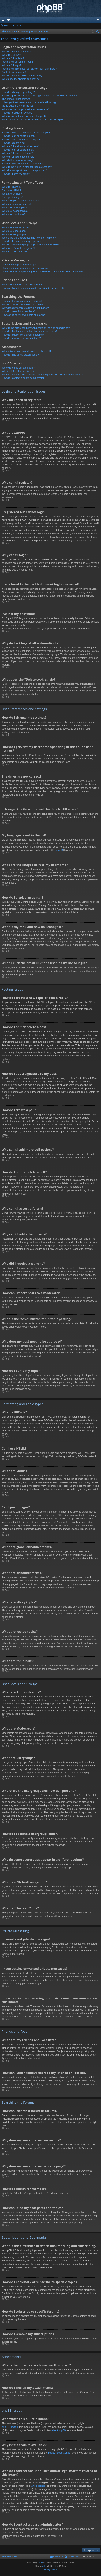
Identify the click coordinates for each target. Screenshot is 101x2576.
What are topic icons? (13, 214)
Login (18, 25)
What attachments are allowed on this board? (26, 351)
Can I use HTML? (11, 190)
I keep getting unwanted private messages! (25, 268)
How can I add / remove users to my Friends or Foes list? (33, 288)
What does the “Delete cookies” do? (21, 78)
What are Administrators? (15, 227)
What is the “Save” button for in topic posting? (27, 166)
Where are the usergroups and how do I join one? (29, 237)
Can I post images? (12, 197)
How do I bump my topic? (16, 173)
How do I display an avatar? (17, 112)
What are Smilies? (12, 193)
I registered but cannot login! (17, 61)
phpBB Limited (10, 2426)
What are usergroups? (14, 234)
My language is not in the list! (18, 105)
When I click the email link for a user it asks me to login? (32, 119)
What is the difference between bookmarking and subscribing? (36, 327)
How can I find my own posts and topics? (24, 314)
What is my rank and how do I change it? (24, 116)
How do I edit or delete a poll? (18, 149)
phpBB (59, 850)
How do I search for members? (19, 311)
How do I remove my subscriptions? (21, 338)
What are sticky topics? (14, 207)
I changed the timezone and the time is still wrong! (29, 102)
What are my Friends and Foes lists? (22, 284)
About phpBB (58, 2430)
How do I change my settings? (18, 92)
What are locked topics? (15, 211)
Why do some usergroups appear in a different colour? (31, 244)
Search (6, 25)
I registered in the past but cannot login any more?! (29, 68)
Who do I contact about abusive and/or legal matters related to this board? (42, 374)
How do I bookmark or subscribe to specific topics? (29, 331)
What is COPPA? (11, 54)
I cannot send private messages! (19, 264)
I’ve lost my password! (14, 72)
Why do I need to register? (16, 51)
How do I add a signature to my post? (22, 139)
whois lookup (38, 2485)
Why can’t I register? (13, 58)
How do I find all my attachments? (20, 354)
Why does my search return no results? (23, 304)
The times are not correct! (16, 98)
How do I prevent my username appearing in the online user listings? (39, 95)
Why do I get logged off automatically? (22, 75)
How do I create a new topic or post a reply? (26, 132)
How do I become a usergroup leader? (23, 241)
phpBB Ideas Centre (59, 2452)
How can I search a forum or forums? (22, 301)
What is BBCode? (11, 187)
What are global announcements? (20, 200)
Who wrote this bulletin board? (18, 367)
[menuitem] (97, 32)
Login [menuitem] (99, 21)
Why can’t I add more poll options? (20, 146)
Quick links (4, 21)
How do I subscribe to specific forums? (23, 334)
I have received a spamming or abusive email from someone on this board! (42, 271)
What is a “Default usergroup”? (18, 248)
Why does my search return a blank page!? (25, 307)
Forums (9, 21)
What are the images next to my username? (26, 109)
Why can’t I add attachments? (18, 156)
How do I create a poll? (14, 143)
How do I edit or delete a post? (18, 136)
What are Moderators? (14, 231)
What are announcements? (16, 204)
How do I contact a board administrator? (24, 378)
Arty (44, 2566)
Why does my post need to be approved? (24, 170)
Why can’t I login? (11, 65)
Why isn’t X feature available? (18, 371)
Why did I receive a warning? (17, 160)
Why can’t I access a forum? (17, 153)
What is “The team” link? (15, 251)
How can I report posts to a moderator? (23, 163)
